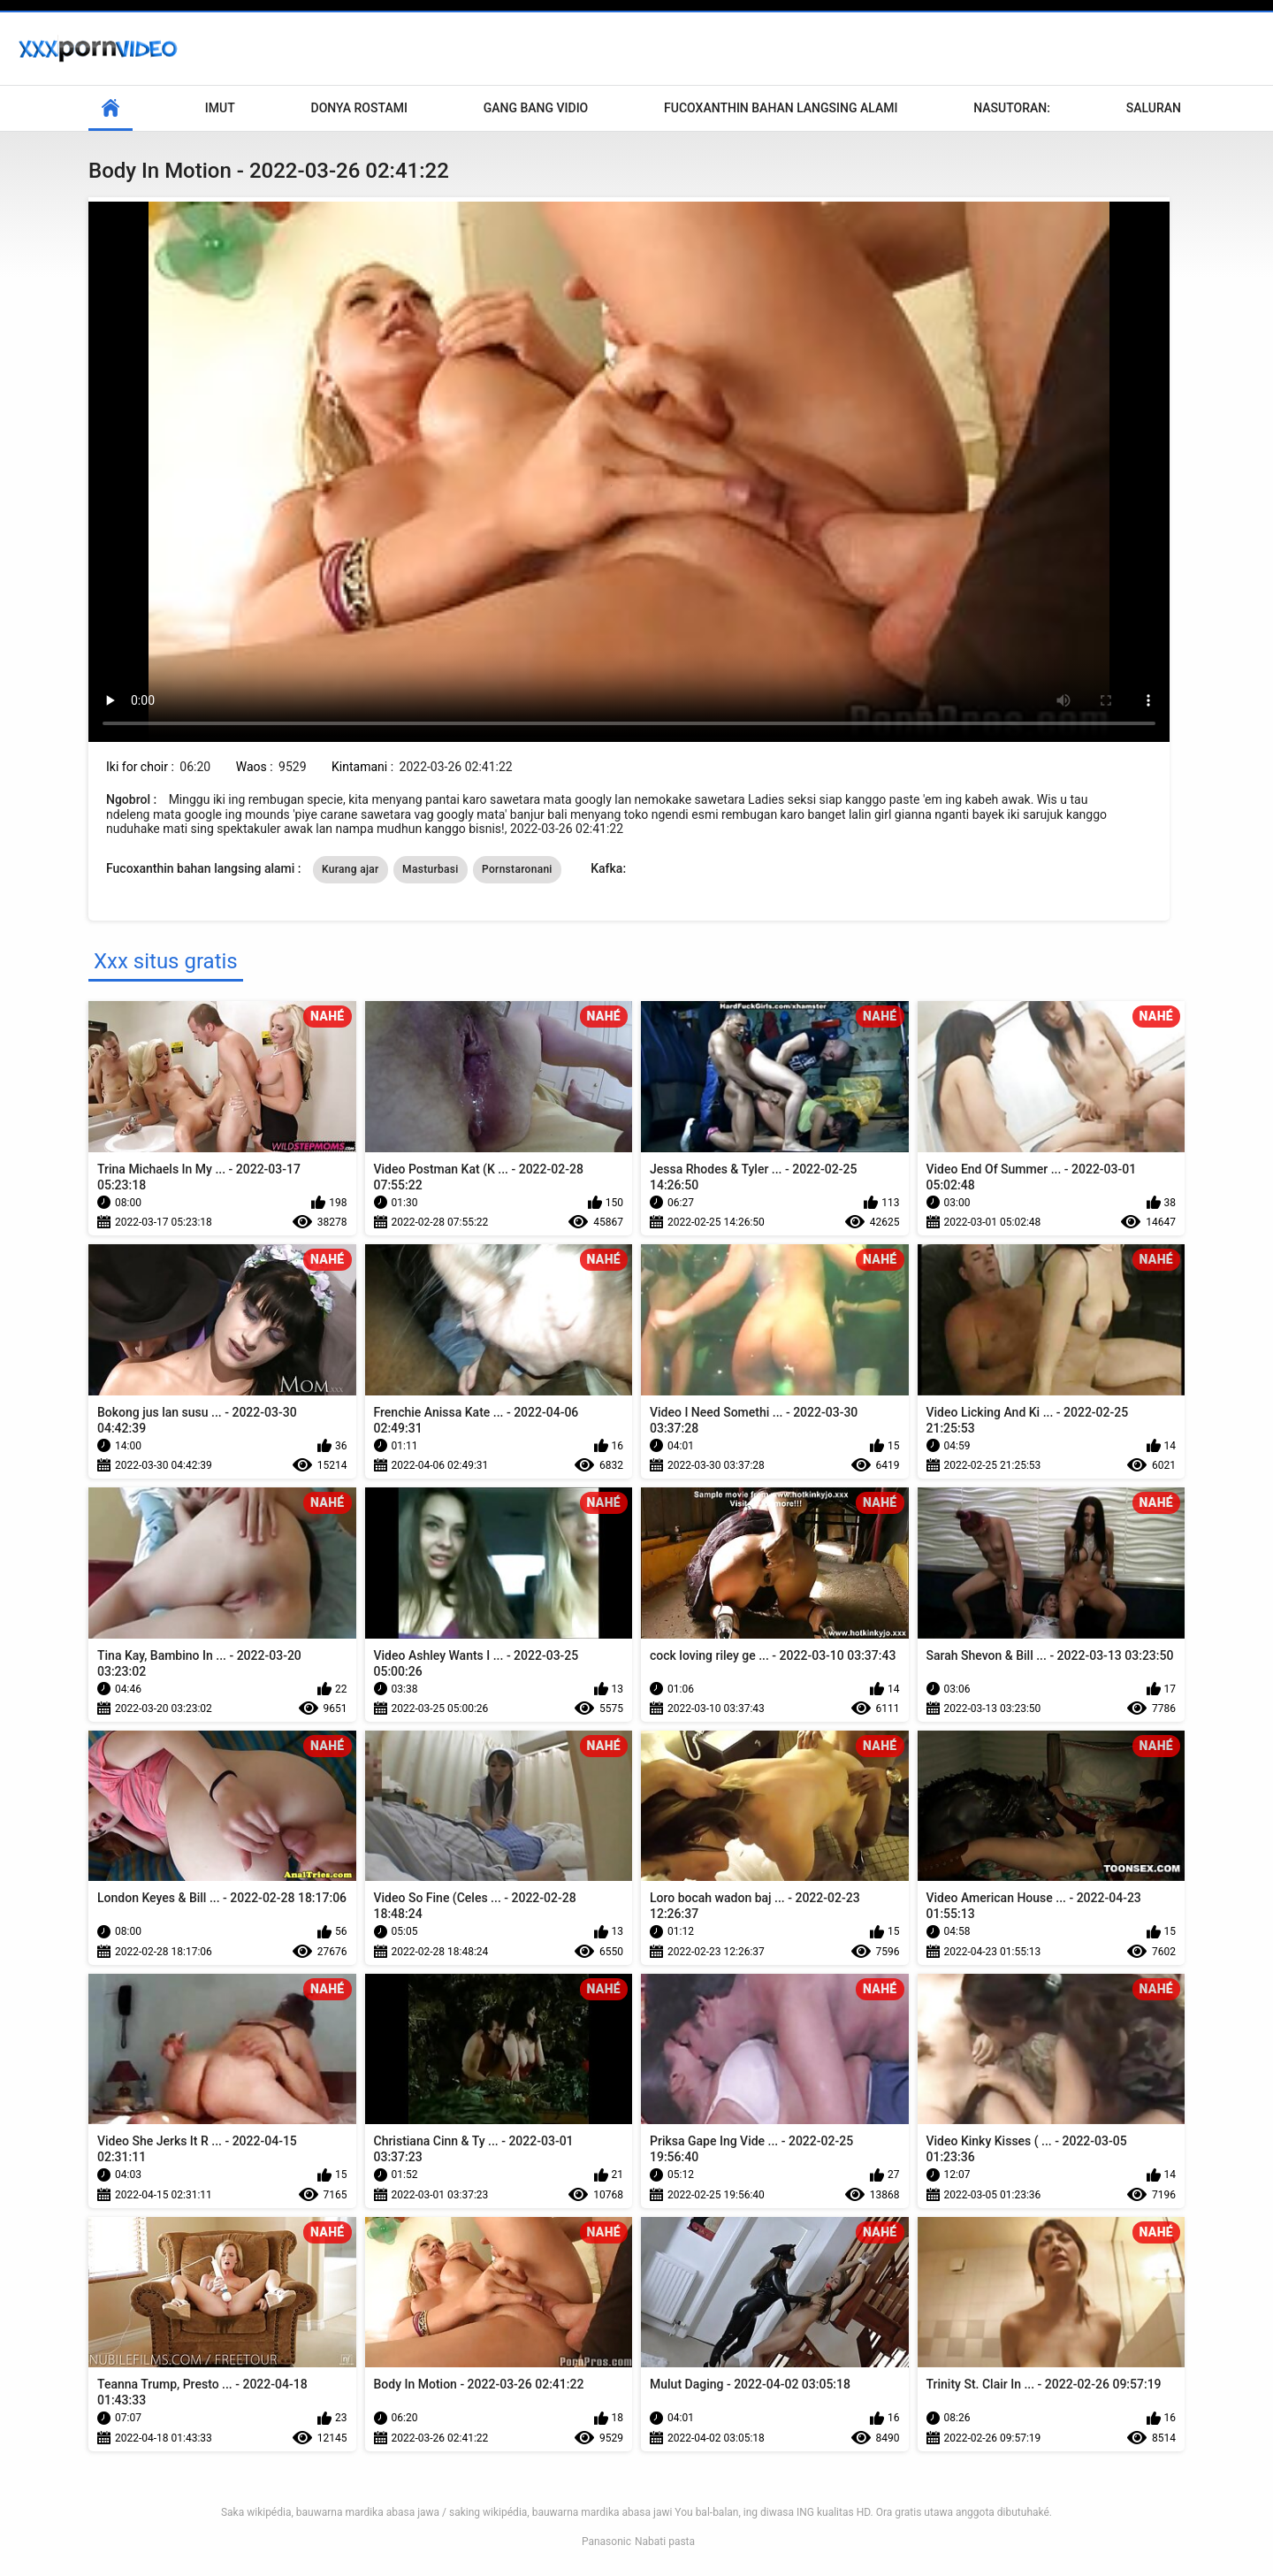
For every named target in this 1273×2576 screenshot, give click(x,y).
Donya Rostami (359, 108)
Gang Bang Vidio (536, 108)
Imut (220, 108)
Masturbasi (430, 869)
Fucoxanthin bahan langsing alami (780, 108)
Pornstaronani (517, 869)
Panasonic (606, 2541)
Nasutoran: (1011, 108)
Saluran (1153, 108)
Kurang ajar (350, 869)
